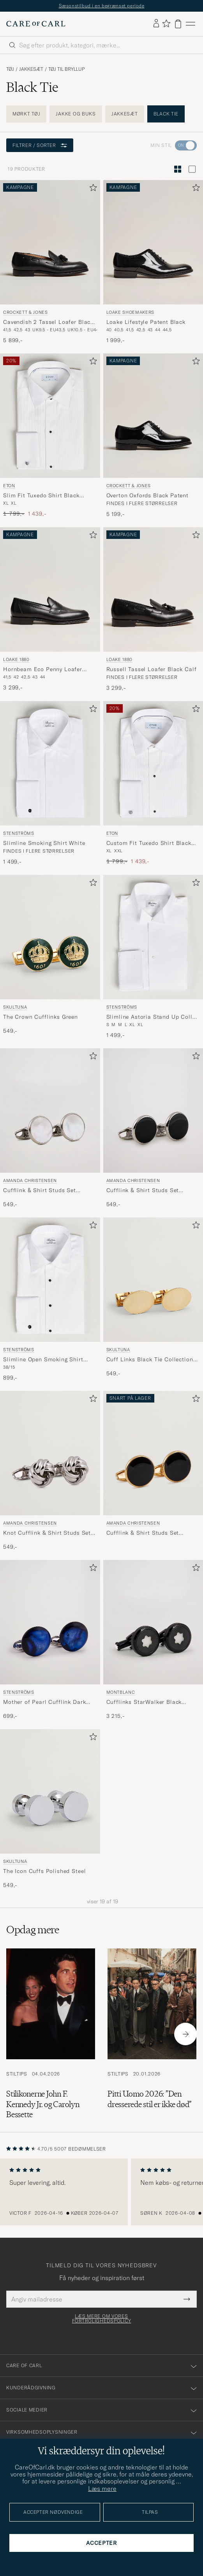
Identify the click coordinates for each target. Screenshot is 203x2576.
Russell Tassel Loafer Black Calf (151, 669)
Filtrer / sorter (39, 145)
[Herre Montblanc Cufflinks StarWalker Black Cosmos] (153, 1622)
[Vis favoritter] (166, 23)
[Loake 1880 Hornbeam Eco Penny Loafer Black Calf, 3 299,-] (50, 609)
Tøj (10, 69)
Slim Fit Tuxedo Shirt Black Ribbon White (41, 496)
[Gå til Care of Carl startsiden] (35, 24)
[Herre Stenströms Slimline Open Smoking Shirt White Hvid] (50, 1279)
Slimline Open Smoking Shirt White (43, 1360)
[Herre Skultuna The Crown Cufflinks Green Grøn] (50, 937)
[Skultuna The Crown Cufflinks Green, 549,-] (50, 957)
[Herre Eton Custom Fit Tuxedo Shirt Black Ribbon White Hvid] (153, 763)
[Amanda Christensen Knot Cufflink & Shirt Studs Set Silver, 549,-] (50, 1471)
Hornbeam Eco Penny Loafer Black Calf (42, 669)
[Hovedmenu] (191, 24)
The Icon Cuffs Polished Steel (44, 1871)
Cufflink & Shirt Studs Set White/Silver (39, 1190)
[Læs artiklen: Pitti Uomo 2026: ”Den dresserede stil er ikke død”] (152, 2034)
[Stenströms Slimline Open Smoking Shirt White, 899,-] (50, 1299)
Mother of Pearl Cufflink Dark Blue (44, 1702)
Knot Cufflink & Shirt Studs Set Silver (47, 1533)
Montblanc (120, 1692)
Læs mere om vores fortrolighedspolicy (101, 2318)
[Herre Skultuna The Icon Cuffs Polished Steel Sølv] (50, 1791)
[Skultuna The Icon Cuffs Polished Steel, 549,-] (50, 1809)
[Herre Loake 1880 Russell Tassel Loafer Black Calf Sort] (153, 589)
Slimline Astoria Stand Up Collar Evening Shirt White (152, 1017)
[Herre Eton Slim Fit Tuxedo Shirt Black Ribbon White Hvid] (50, 415)
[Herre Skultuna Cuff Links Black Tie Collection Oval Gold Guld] (153, 1279)
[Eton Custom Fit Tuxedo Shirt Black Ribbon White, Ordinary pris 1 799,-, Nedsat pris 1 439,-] (153, 783)
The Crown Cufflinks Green (40, 1016)
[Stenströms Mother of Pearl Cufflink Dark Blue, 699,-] (50, 1640)
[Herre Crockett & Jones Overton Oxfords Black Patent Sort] (153, 415)
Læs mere (102, 2488)
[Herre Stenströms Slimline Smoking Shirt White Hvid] (50, 763)
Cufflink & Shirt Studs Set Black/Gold (142, 1533)
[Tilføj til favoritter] (91, 189)
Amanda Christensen (30, 1180)
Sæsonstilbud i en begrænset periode (102, 6)
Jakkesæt (31, 69)
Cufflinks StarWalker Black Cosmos (144, 1702)
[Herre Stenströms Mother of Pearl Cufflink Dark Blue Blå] (50, 1622)
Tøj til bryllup (66, 69)
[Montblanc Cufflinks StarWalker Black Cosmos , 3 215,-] (153, 1640)
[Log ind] (156, 23)
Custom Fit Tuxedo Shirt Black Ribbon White (148, 843)
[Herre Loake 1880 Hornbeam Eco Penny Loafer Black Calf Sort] (50, 589)
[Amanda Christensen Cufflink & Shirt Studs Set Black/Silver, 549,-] (153, 1128)
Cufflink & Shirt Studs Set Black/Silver (142, 1190)
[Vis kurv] (178, 23)
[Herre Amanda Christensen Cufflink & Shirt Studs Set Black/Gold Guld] (153, 1453)
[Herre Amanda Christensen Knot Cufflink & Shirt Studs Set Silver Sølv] (50, 1453)
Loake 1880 (16, 659)
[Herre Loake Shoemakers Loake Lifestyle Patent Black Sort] (153, 242)
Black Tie (166, 114)
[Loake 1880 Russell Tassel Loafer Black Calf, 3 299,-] (153, 609)
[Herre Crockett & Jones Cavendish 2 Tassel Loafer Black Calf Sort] (50, 242)
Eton (9, 485)
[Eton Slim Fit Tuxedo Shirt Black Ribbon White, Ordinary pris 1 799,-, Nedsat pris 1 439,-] (50, 435)
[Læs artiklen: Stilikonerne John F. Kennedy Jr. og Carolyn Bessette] (50, 2034)
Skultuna (15, 1007)
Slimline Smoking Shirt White (44, 842)
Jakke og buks (75, 114)
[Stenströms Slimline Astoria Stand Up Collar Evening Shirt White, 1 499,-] (153, 957)
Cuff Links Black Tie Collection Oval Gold (149, 1360)
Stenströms (18, 833)
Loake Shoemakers (130, 312)
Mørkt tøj (26, 114)
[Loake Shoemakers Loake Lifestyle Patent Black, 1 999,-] (153, 262)
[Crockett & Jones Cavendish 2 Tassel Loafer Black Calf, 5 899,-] (50, 262)
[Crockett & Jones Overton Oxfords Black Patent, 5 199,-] (153, 435)
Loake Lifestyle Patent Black (146, 321)
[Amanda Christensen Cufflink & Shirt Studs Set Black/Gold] (153, 1471)
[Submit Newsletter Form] (186, 2299)
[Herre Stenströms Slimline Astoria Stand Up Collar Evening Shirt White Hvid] (153, 937)
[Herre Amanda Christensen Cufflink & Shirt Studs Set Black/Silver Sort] (153, 1110)
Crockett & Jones (25, 312)
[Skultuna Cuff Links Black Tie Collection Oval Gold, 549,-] (153, 1299)
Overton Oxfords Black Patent (147, 495)
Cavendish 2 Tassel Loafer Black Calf (48, 322)
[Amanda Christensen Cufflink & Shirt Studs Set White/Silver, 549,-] (50, 1128)
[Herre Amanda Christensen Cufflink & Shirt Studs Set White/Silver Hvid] (50, 1110)
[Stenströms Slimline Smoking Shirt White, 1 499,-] (50, 783)
